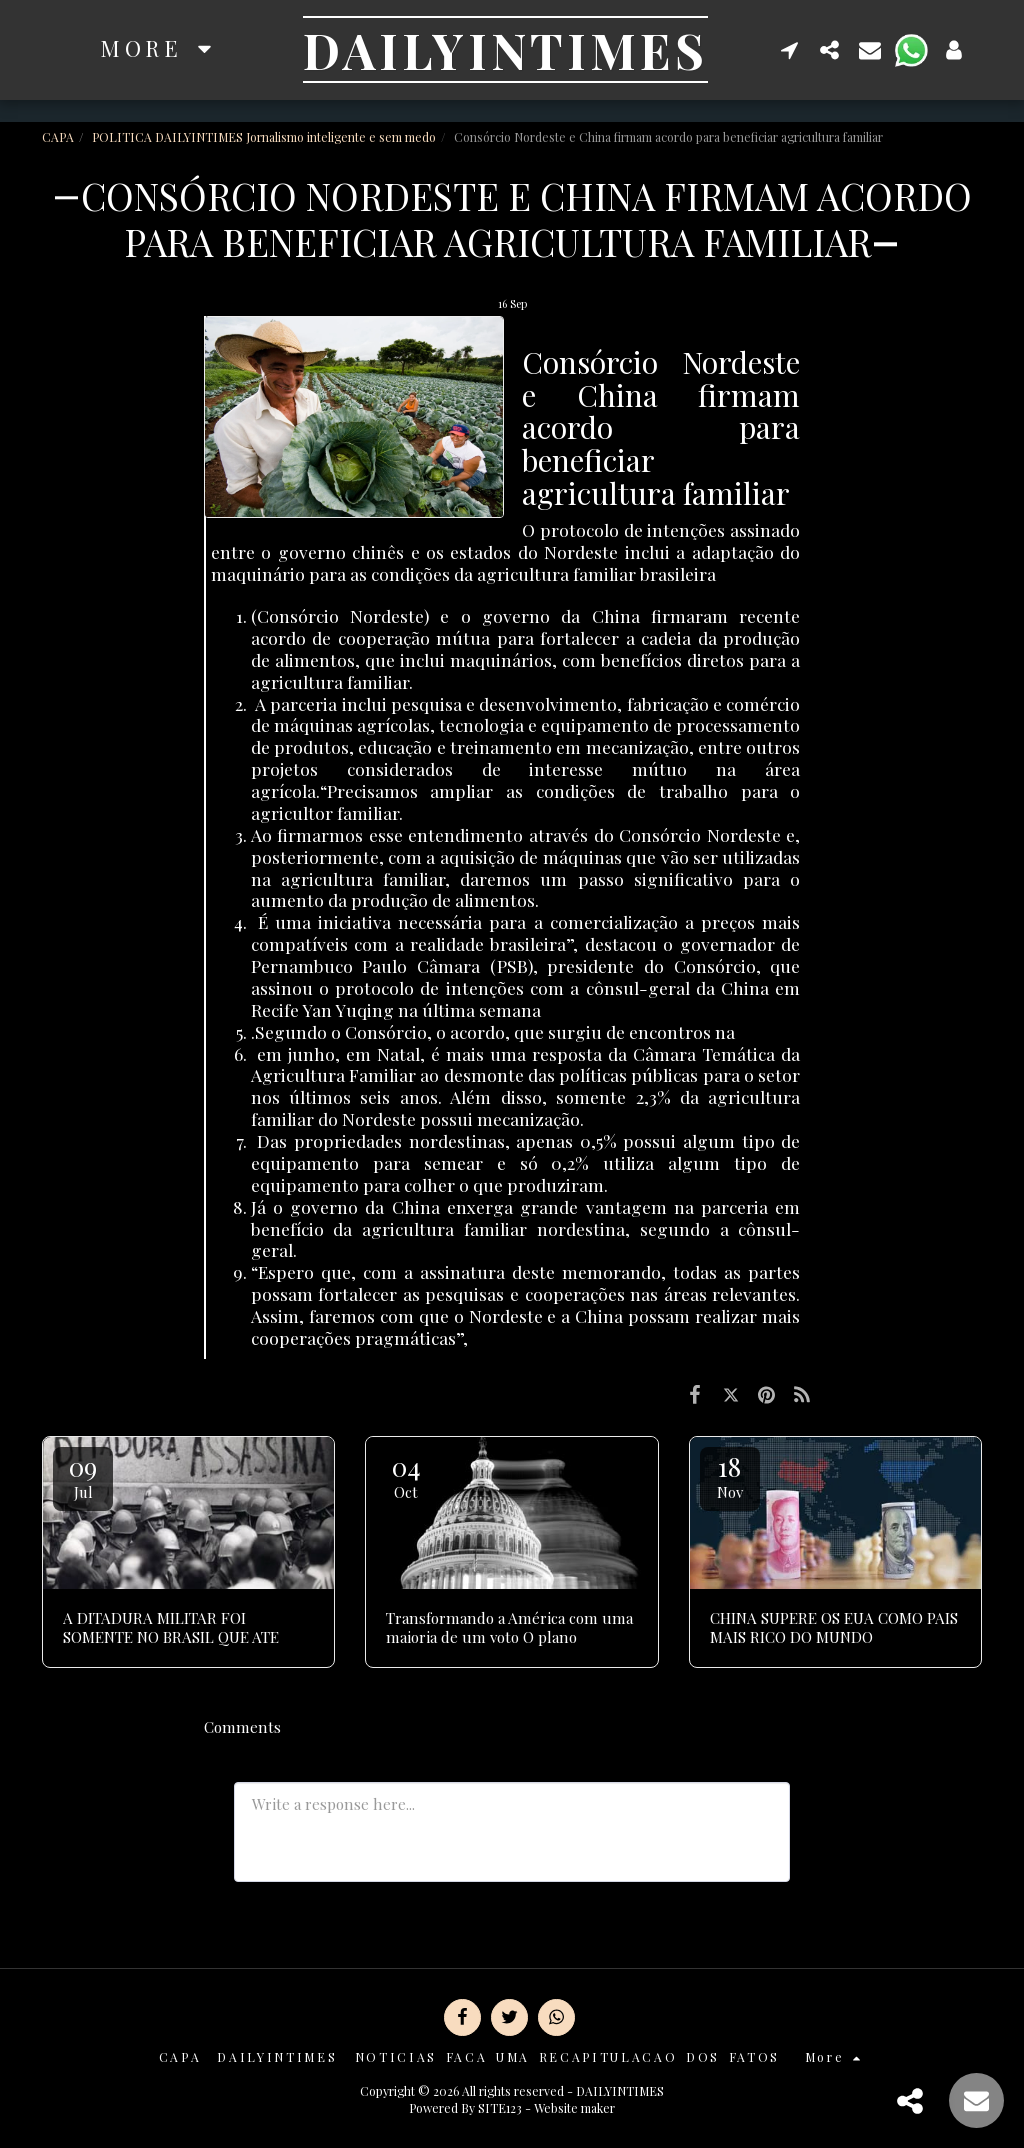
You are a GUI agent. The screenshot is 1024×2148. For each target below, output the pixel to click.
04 (406, 1475)
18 (730, 1475)
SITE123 (500, 2108)
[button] (790, 49)
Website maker (574, 2108)
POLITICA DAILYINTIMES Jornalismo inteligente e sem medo (264, 137)
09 (83, 1475)
